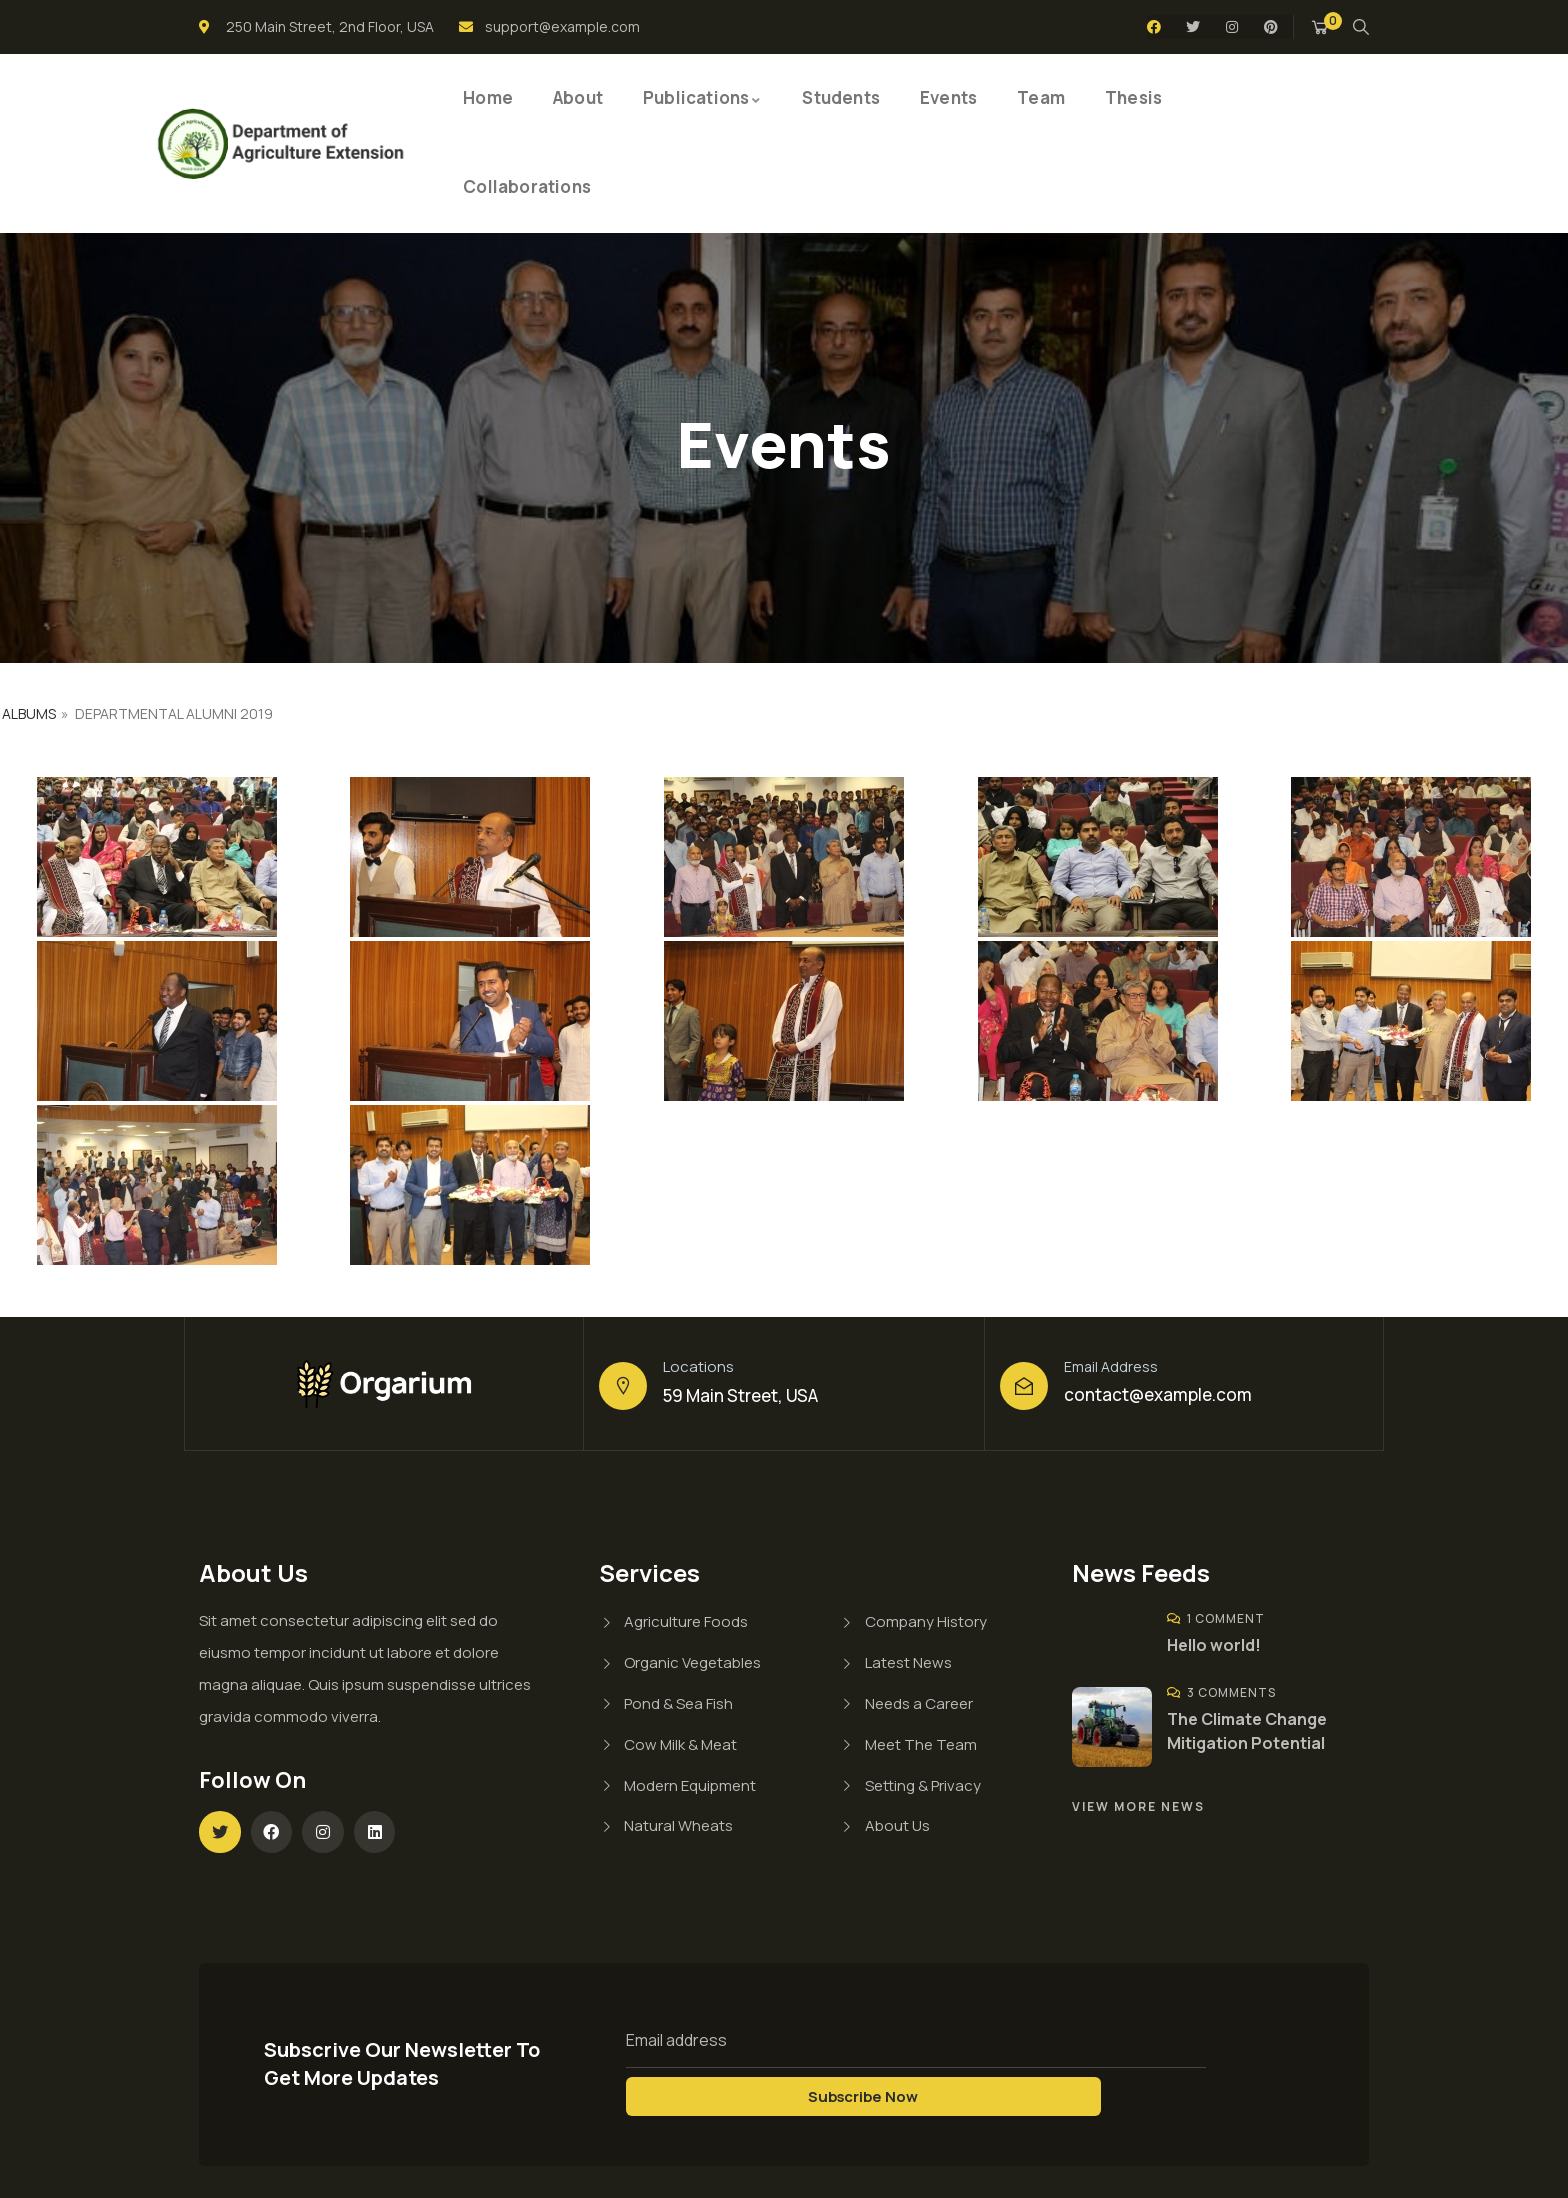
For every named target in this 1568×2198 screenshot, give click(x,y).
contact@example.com (1158, 1394)
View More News (1138, 1806)
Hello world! (1214, 1645)
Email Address (1111, 1366)
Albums (29, 713)
